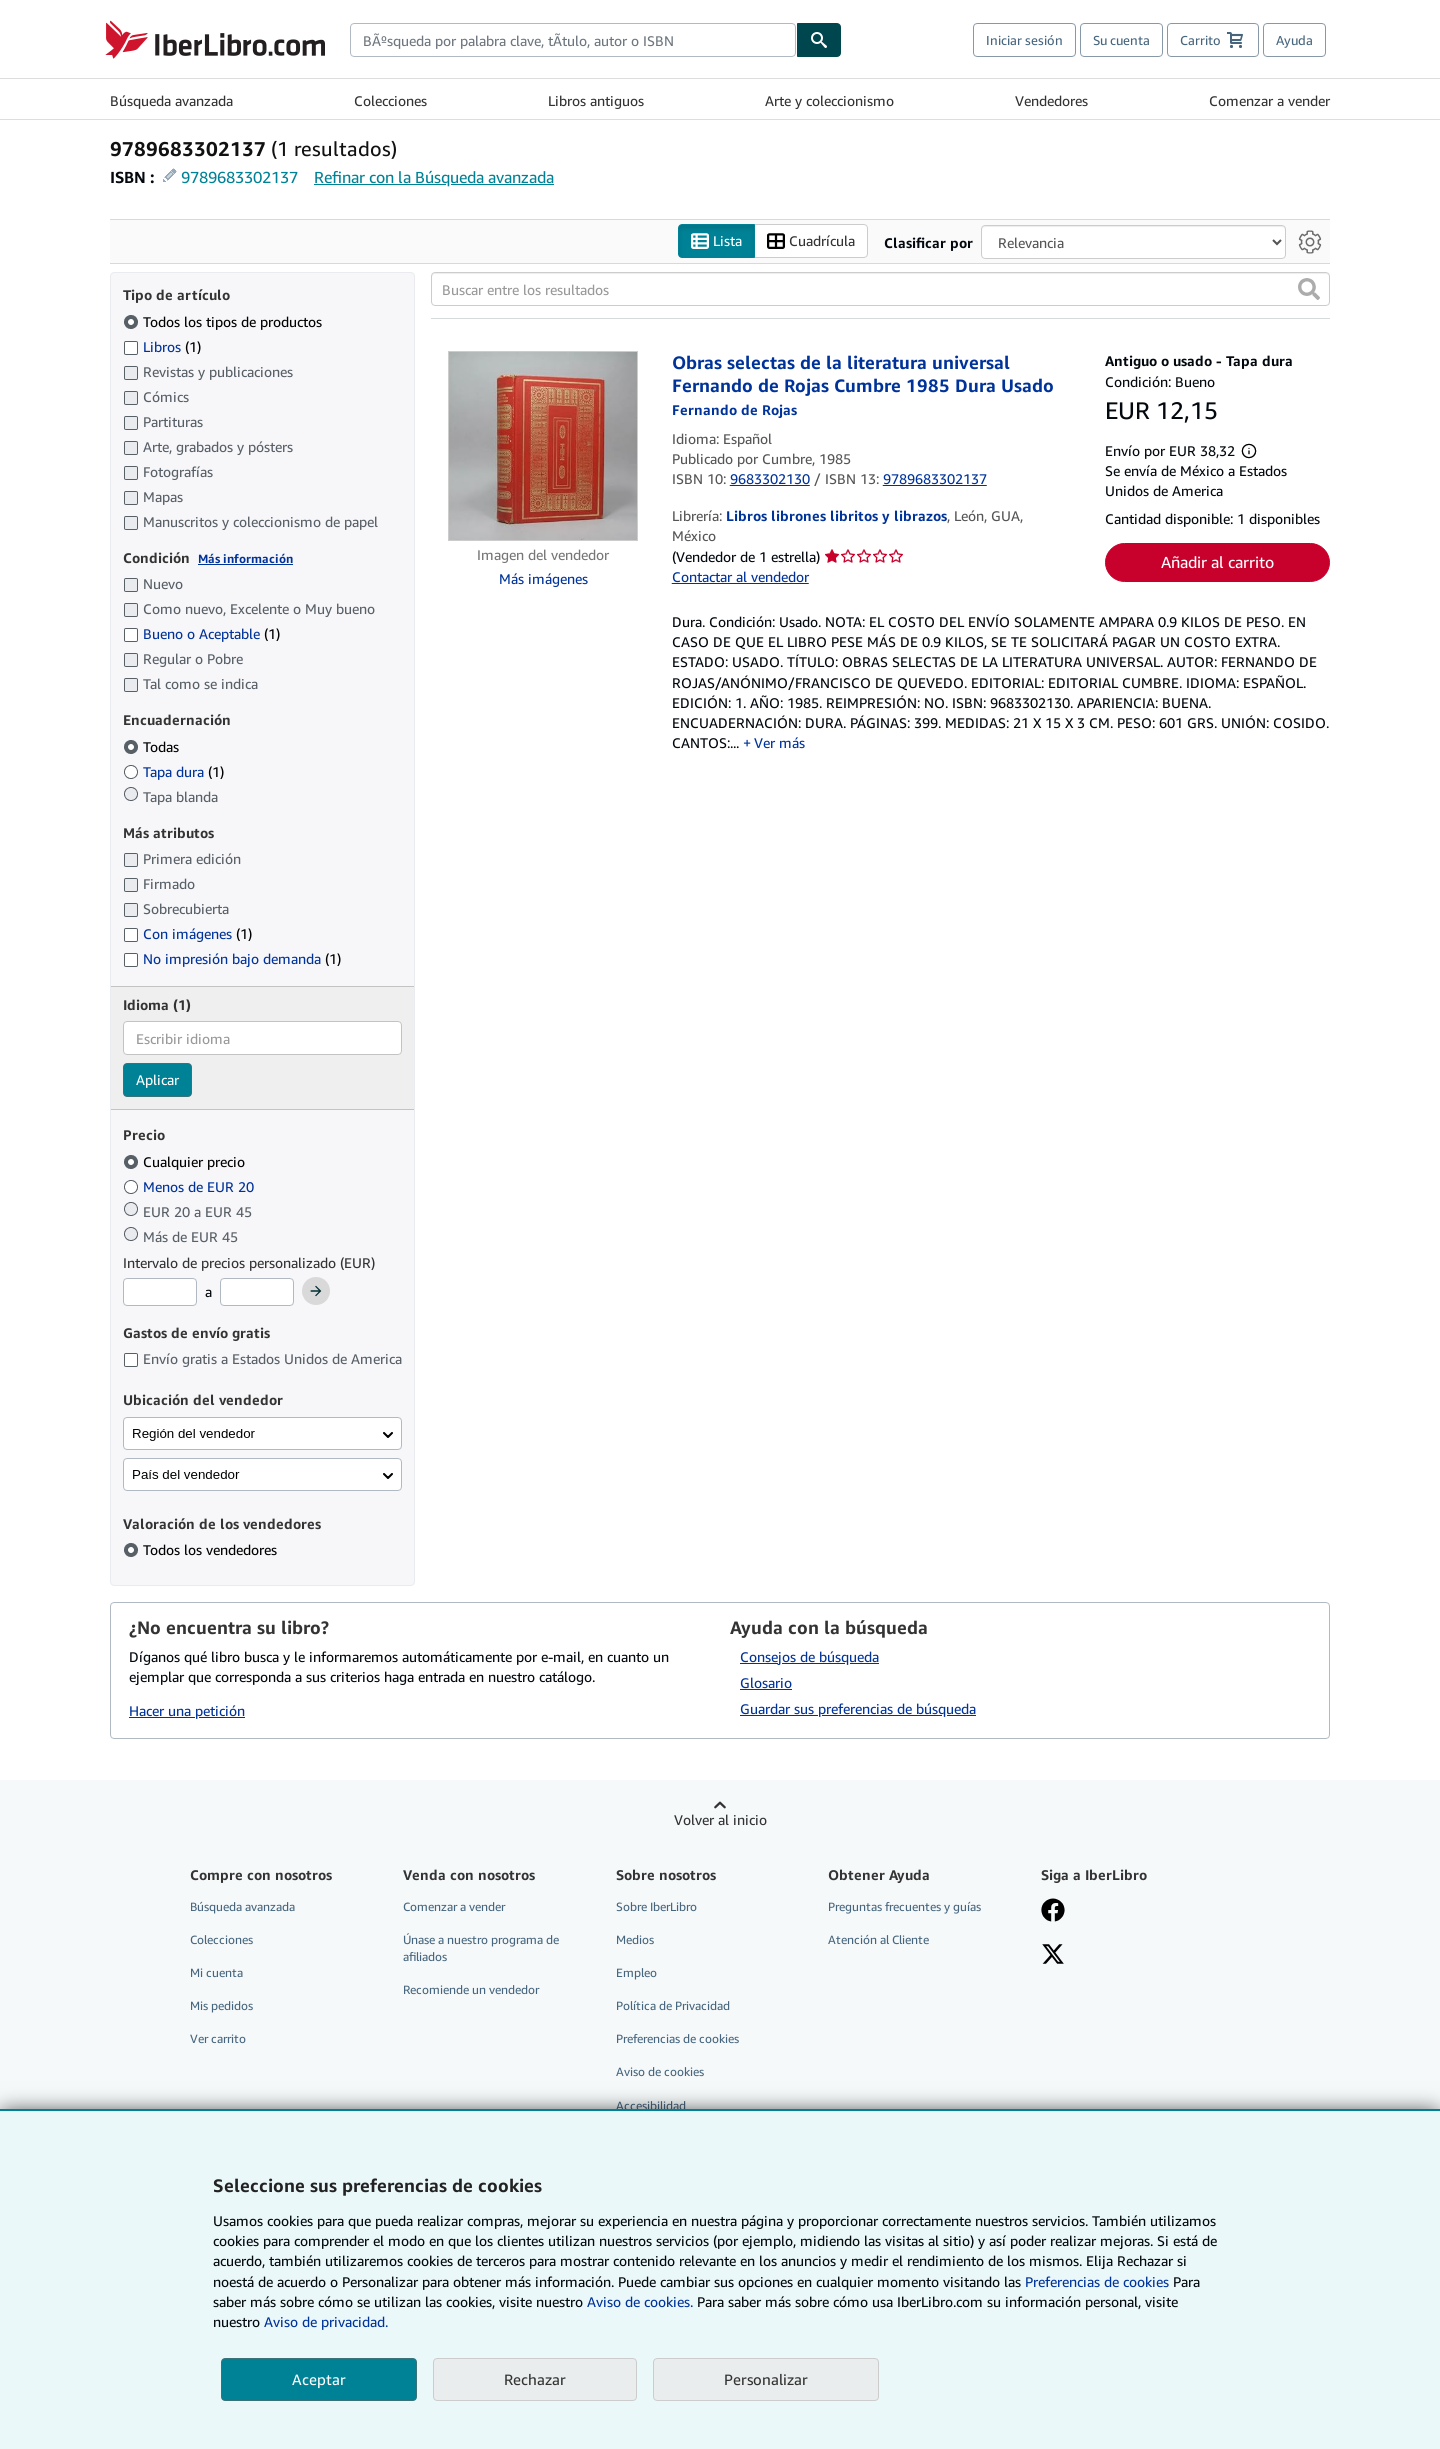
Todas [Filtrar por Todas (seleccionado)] (153, 746)
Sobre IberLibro (656, 1906)
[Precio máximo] (257, 1292)
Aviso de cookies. (640, 2301)
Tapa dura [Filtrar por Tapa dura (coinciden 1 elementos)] (173, 771)
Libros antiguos (596, 100)
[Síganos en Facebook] (1053, 1912)
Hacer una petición (187, 1710)
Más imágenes (543, 578)
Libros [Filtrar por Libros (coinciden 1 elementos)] (162, 346)
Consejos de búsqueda (809, 1656)
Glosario (766, 1682)
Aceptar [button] (319, 2379)
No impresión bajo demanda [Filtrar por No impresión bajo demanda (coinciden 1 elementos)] (232, 958)
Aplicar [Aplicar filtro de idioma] (157, 1079)
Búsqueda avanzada (171, 100)
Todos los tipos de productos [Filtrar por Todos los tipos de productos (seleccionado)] (224, 321)
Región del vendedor (193, 1433)
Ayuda (1294, 40)
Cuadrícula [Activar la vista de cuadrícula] (811, 241)
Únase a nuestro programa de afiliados (481, 1948)
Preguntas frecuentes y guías (904, 1906)
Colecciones (390, 100)
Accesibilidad (651, 2105)
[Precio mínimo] (160, 1292)
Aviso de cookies (660, 2071)
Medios (635, 1939)
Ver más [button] (779, 742)
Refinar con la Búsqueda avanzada (434, 177)
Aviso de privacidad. (326, 2321)
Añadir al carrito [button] (1217, 562)
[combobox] (573, 40)
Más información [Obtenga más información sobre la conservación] (245, 558)
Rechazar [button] (535, 2379)
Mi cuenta (216, 1972)
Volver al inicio (720, 1819)
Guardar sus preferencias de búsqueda (858, 1708)
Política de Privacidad (673, 2005)
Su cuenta (1121, 40)
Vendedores (1051, 100)
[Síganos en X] (1053, 1956)
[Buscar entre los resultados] (880, 289)
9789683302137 (239, 177)
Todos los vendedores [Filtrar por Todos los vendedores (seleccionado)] (212, 1549)
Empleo (636, 1972)
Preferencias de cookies (1097, 2281)
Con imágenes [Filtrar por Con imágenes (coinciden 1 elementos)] (187, 933)
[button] (1309, 289)
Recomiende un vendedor (471, 1989)
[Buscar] (819, 40)
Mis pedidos (221, 2005)
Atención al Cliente (878, 1939)
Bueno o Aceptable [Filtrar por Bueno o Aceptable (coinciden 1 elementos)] (201, 633)
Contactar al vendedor (740, 576)
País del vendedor (185, 1474)
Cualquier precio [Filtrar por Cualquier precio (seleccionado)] (186, 1161)
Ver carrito (218, 2038)
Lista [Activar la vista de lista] (716, 241)
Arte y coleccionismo (829, 100)
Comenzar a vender (1269, 100)
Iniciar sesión (1024, 40)
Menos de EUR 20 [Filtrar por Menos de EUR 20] (190, 1186)
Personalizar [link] (766, 2379)
